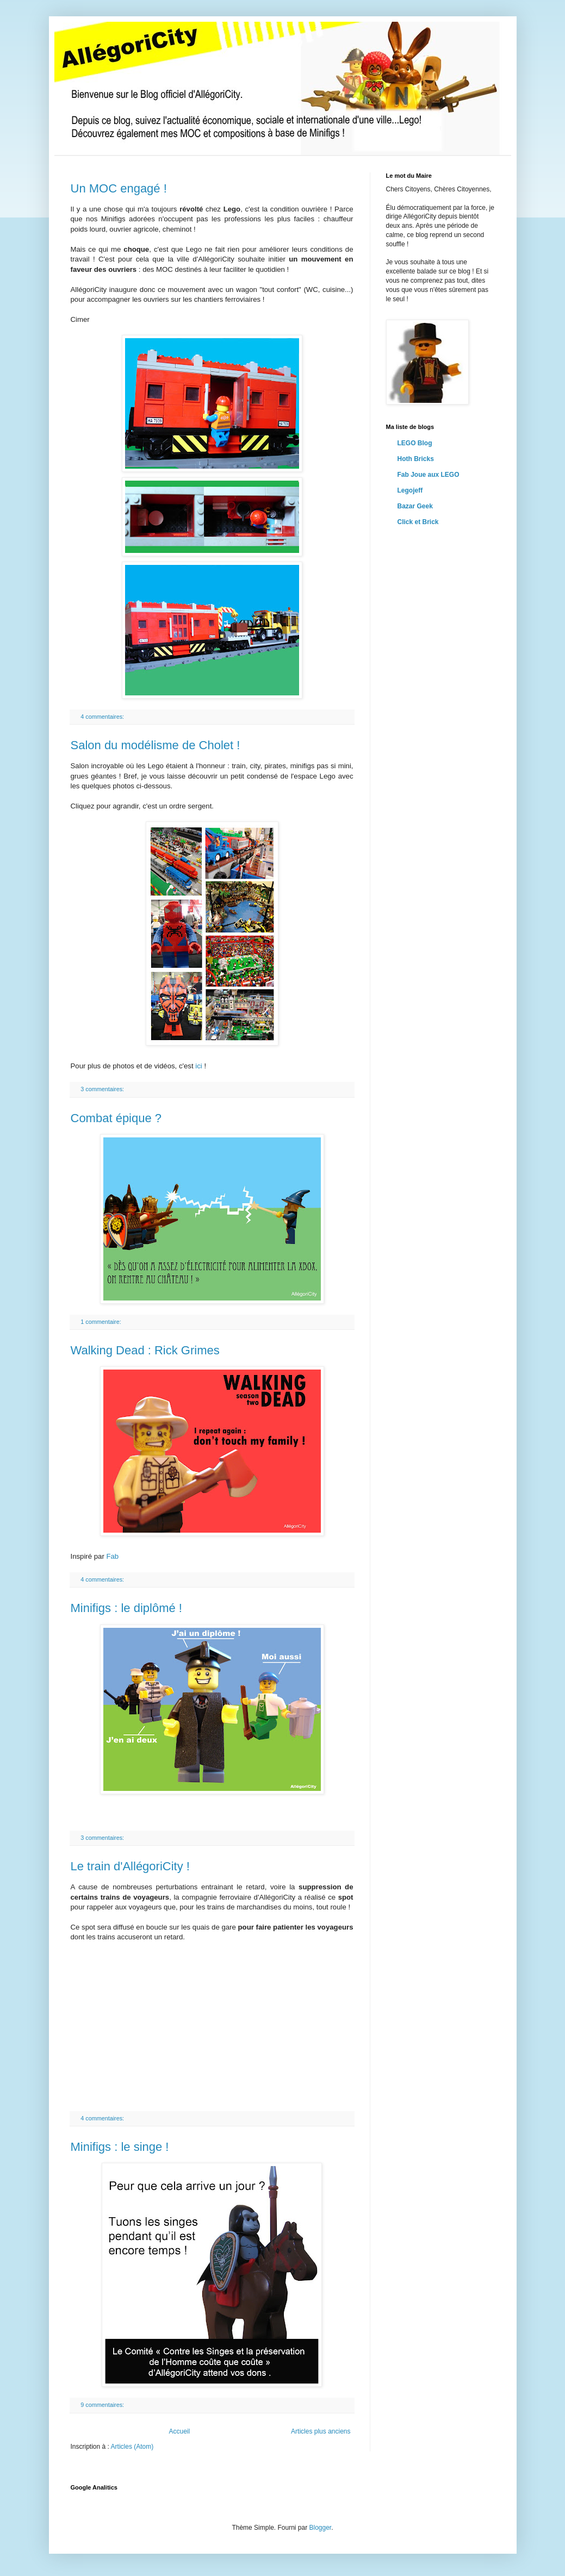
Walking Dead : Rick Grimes (145, 1350)
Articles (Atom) (132, 2446)
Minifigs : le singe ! (120, 2147)
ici (198, 1066)
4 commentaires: (103, 716)
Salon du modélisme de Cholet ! (155, 745)
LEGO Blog (415, 443)
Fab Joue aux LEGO (429, 474)
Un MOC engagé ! (119, 188)
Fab (112, 1556)
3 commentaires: (103, 1089)
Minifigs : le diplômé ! (126, 1608)
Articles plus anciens (320, 2431)
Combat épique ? (116, 1118)
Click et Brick (418, 522)
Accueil (179, 2431)
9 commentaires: (103, 2404)
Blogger (320, 2527)
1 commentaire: (101, 1321)
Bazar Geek (415, 506)
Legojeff (410, 490)
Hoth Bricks (416, 459)
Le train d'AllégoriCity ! (130, 1866)
